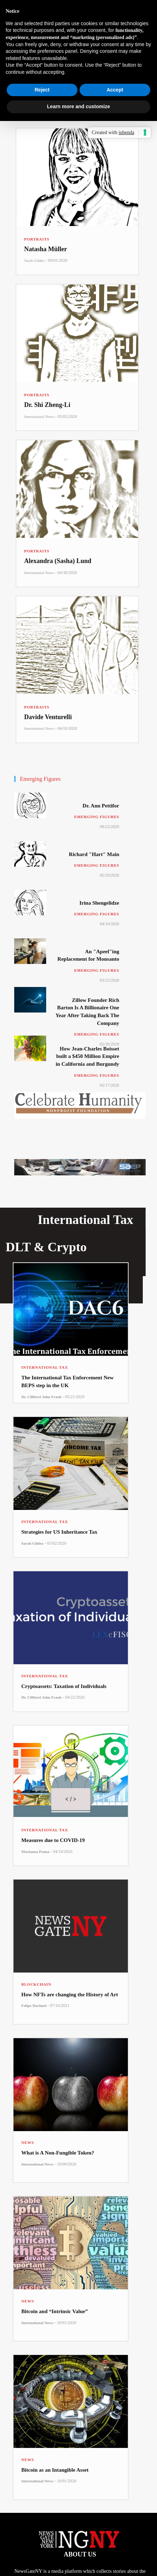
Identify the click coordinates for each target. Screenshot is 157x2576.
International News (39, 416)
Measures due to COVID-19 (53, 1840)
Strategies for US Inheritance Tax (59, 1532)
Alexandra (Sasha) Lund (57, 560)
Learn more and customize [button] (78, 106)
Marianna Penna (35, 1851)
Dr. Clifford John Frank (41, 1397)
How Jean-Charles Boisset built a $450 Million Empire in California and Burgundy (87, 1056)
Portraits (36, 239)
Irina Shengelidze (99, 903)
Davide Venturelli (48, 717)
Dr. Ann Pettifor (100, 806)
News (27, 2142)
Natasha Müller (45, 249)
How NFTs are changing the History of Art (69, 1994)
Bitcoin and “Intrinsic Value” (54, 2311)
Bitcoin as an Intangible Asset (54, 2470)
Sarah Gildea (34, 260)
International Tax (44, 1367)
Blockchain (36, 1984)
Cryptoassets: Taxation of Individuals (64, 1686)
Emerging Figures (96, 817)
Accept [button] (115, 90)
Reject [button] (41, 90)
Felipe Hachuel (34, 2005)
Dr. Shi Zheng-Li (47, 404)
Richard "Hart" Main (94, 854)
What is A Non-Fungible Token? (57, 2153)
